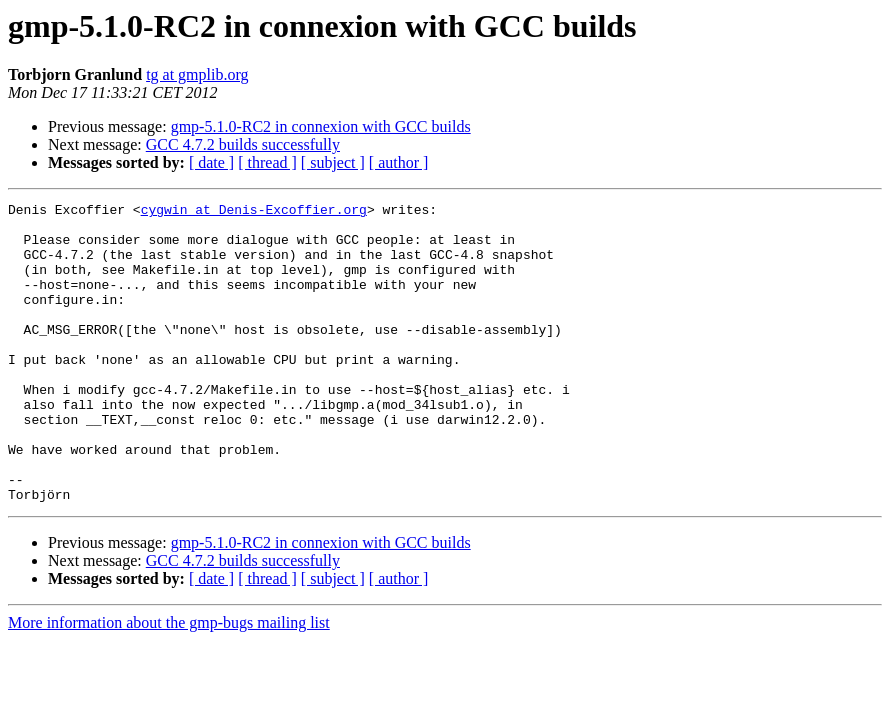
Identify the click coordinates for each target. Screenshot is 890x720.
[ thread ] (267, 162)
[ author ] (399, 162)
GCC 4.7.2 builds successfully (243, 144)
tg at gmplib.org (197, 74)
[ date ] (211, 162)
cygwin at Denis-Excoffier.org (254, 212)
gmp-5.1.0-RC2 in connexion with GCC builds (321, 126)
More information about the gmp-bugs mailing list (169, 682)
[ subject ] (333, 162)
